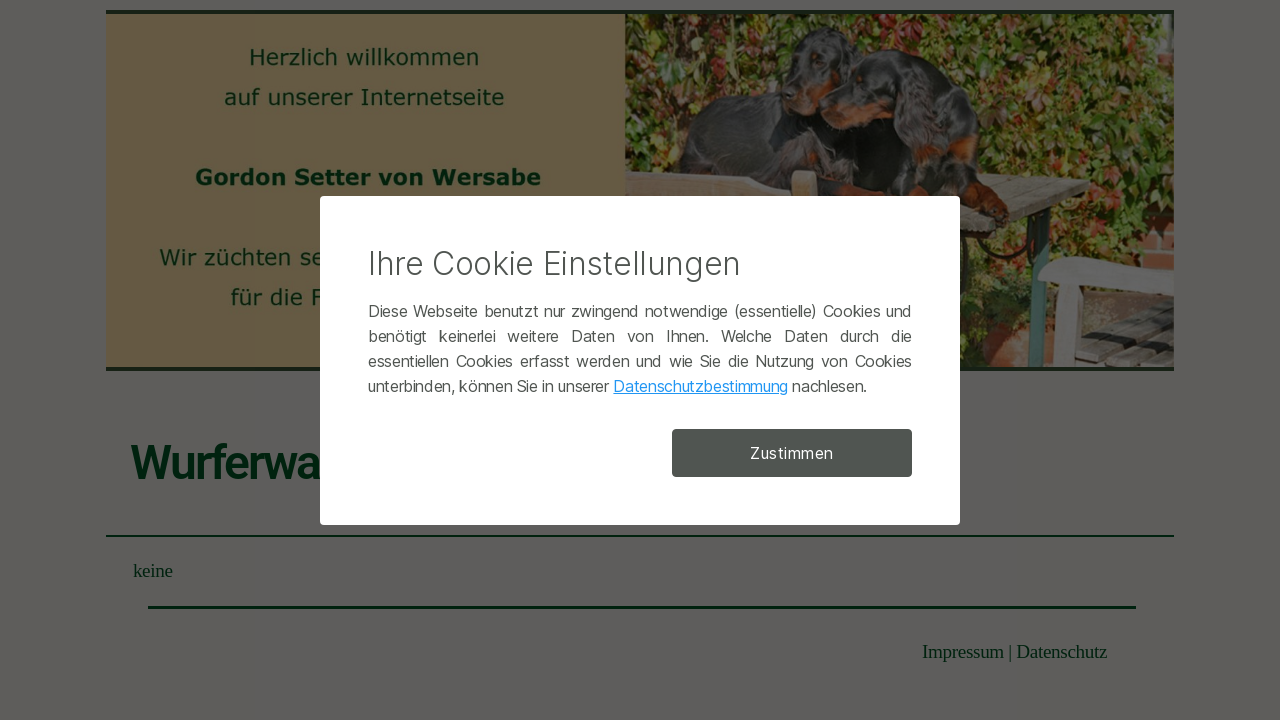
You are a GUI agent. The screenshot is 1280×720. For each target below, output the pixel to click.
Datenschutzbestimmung (700, 386)
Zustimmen (792, 453)
